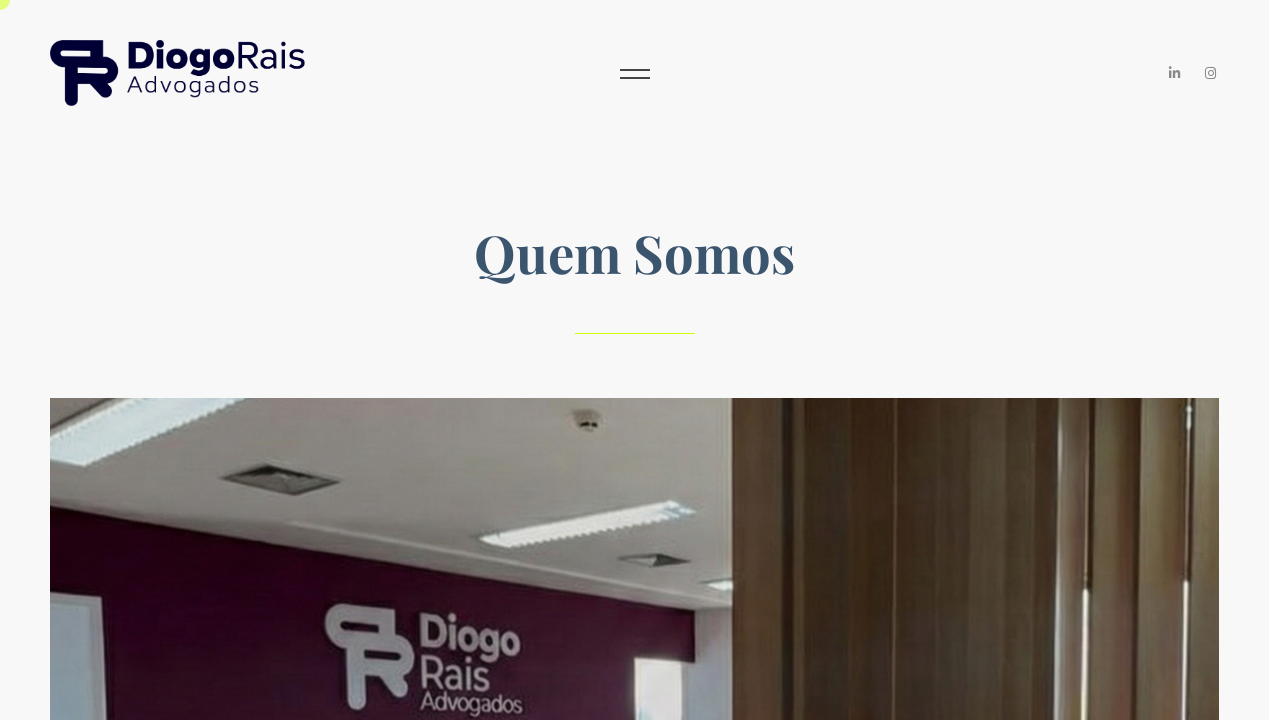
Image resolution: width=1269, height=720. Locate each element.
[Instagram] (1211, 73)
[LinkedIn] (1175, 73)
